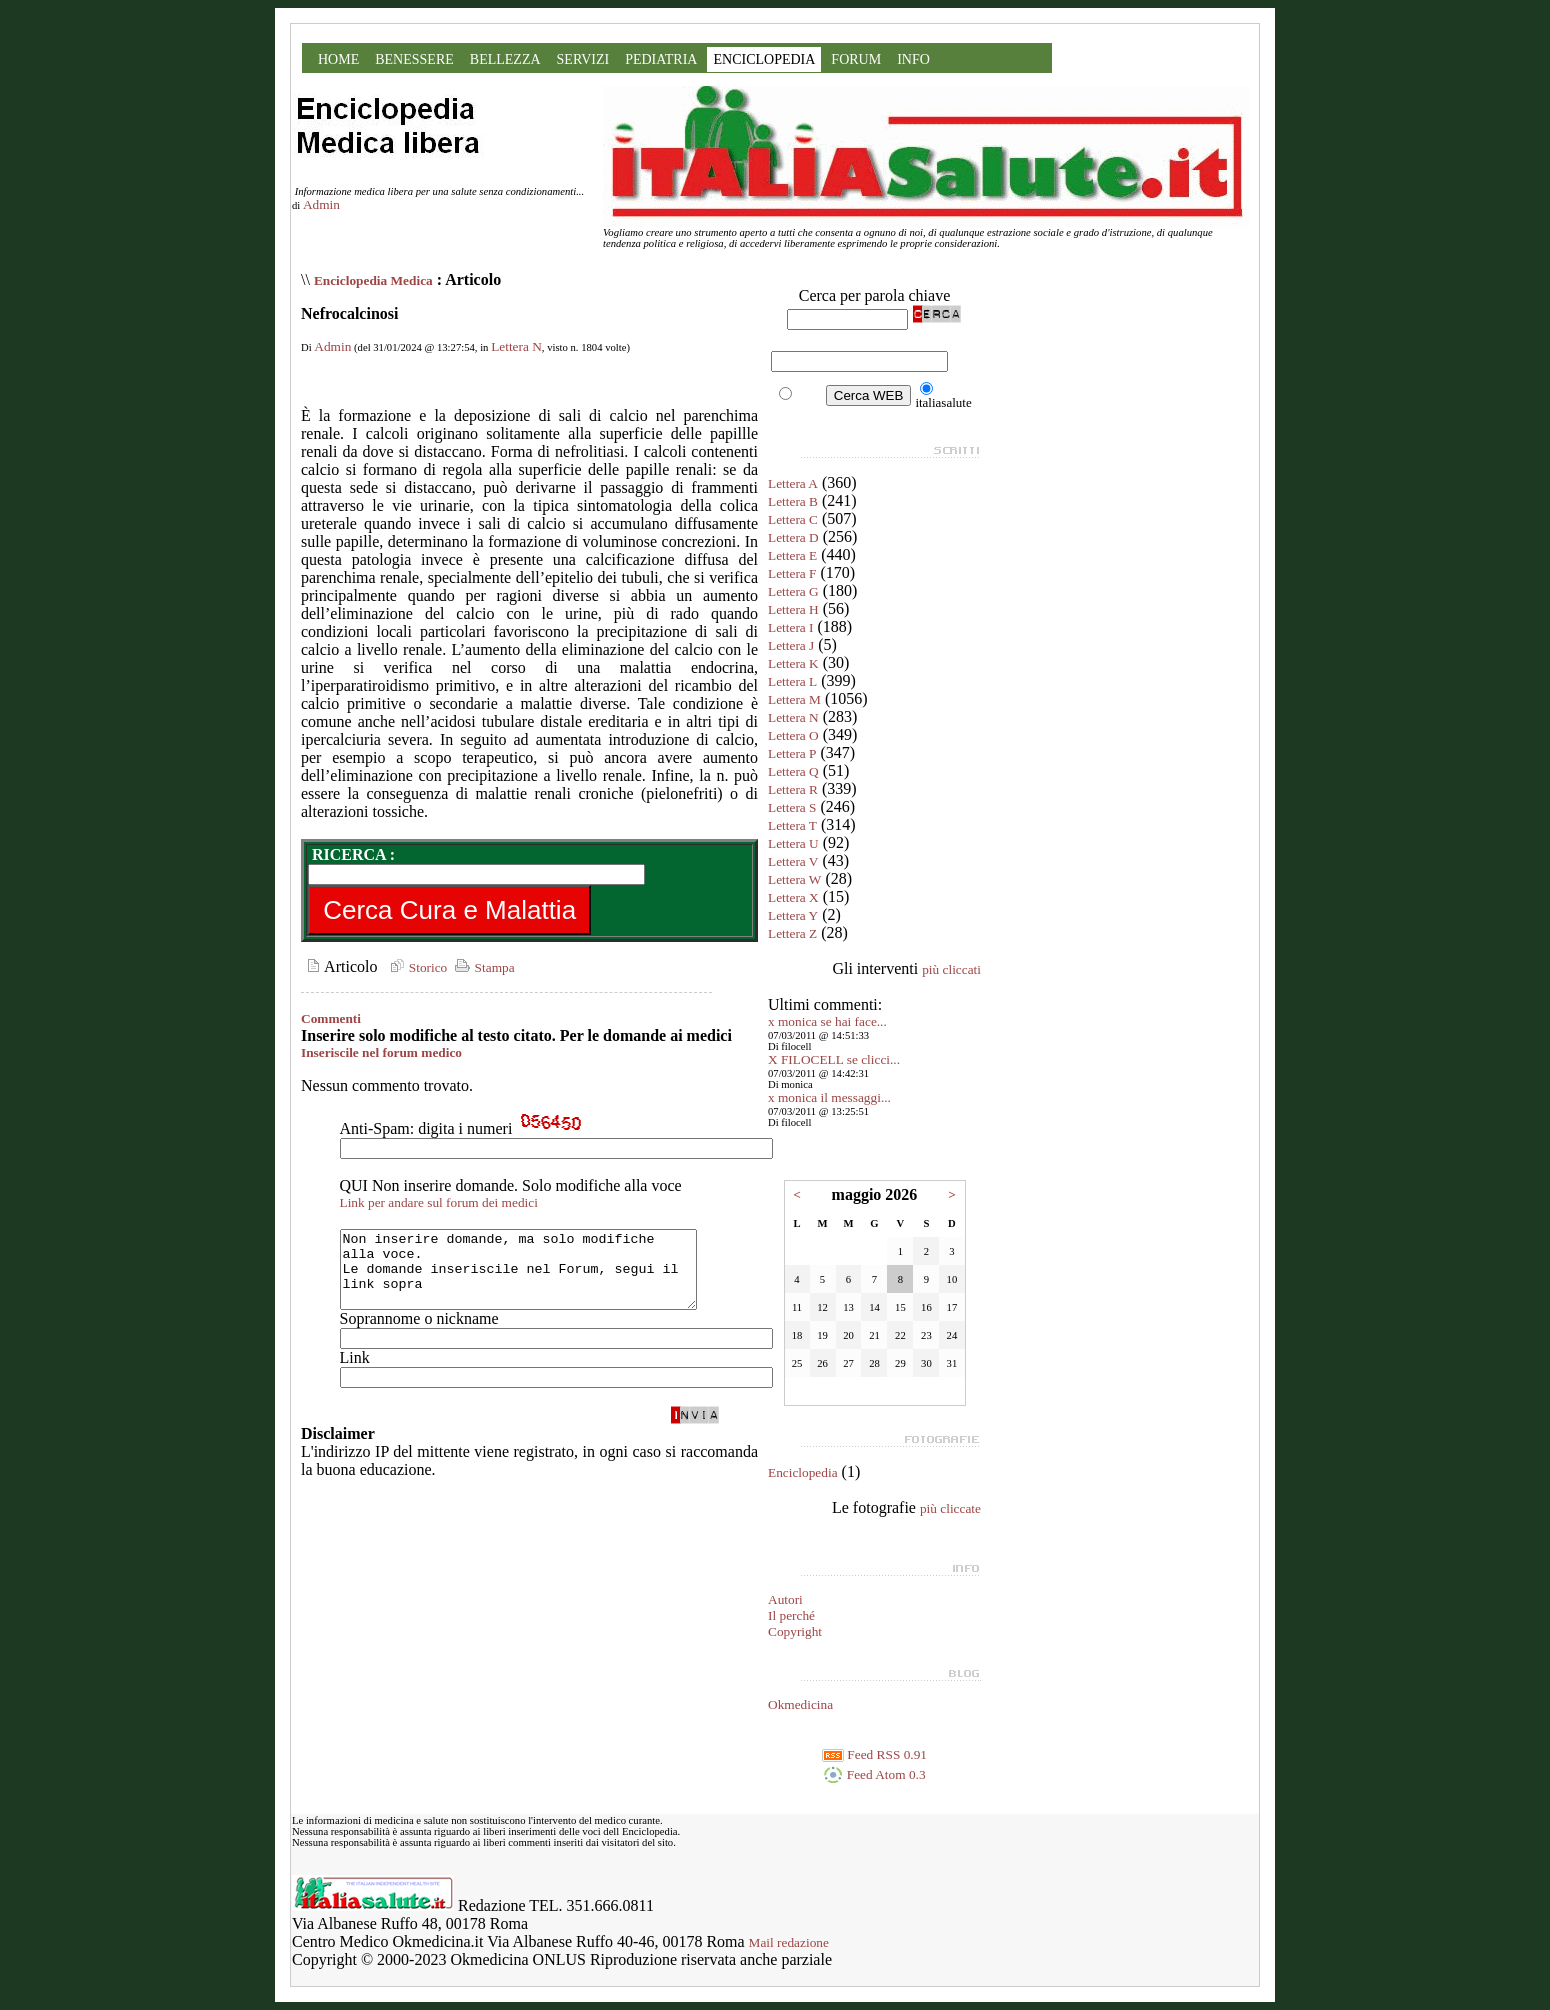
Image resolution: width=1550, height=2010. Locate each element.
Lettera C (793, 519)
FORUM (856, 59)
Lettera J (791, 645)
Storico (416, 967)
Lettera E (792, 555)
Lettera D (793, 537)
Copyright (795, 1631)
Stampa (482, 967)
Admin (321, 204)
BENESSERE (414, 59)
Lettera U (793, 843)
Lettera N (516, 346)
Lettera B (793, 501)
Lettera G (793, 591)
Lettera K (793, 663)
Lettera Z (792, 933)
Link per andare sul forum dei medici (439, 1202)
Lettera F (792, 573)
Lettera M (794, 699)
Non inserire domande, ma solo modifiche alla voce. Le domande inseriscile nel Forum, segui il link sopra (539, 1277)
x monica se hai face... (827, 1021)
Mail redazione (789, 1942)
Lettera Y (793, 915)
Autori (785, 1599)
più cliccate (950, 1508)
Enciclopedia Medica (373, 280)
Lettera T (792, 825)
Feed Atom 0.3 (874, 1774)
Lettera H (793, 609)
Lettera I (791, 627)
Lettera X (793, 897)
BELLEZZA (505, 59)
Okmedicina (800, 1704)
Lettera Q (793, 771)
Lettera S (792, 807)
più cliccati (951, 969)
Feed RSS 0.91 (874, 1754)
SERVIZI (583, 59)
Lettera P (792, 753)
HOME (338, 59)
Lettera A (793, 483)
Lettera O (793, 735)
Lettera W (794, 879)
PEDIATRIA (661, 59)
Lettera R (793, 789)
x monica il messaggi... (829, 1097)
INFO (913, 59)
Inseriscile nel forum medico (381, 1052)
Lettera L (792, 681)
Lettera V (793, 861)
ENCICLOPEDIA (764, 59)
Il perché (791, 1615)
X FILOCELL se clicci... (834, 1059)
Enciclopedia (803, 1472)
